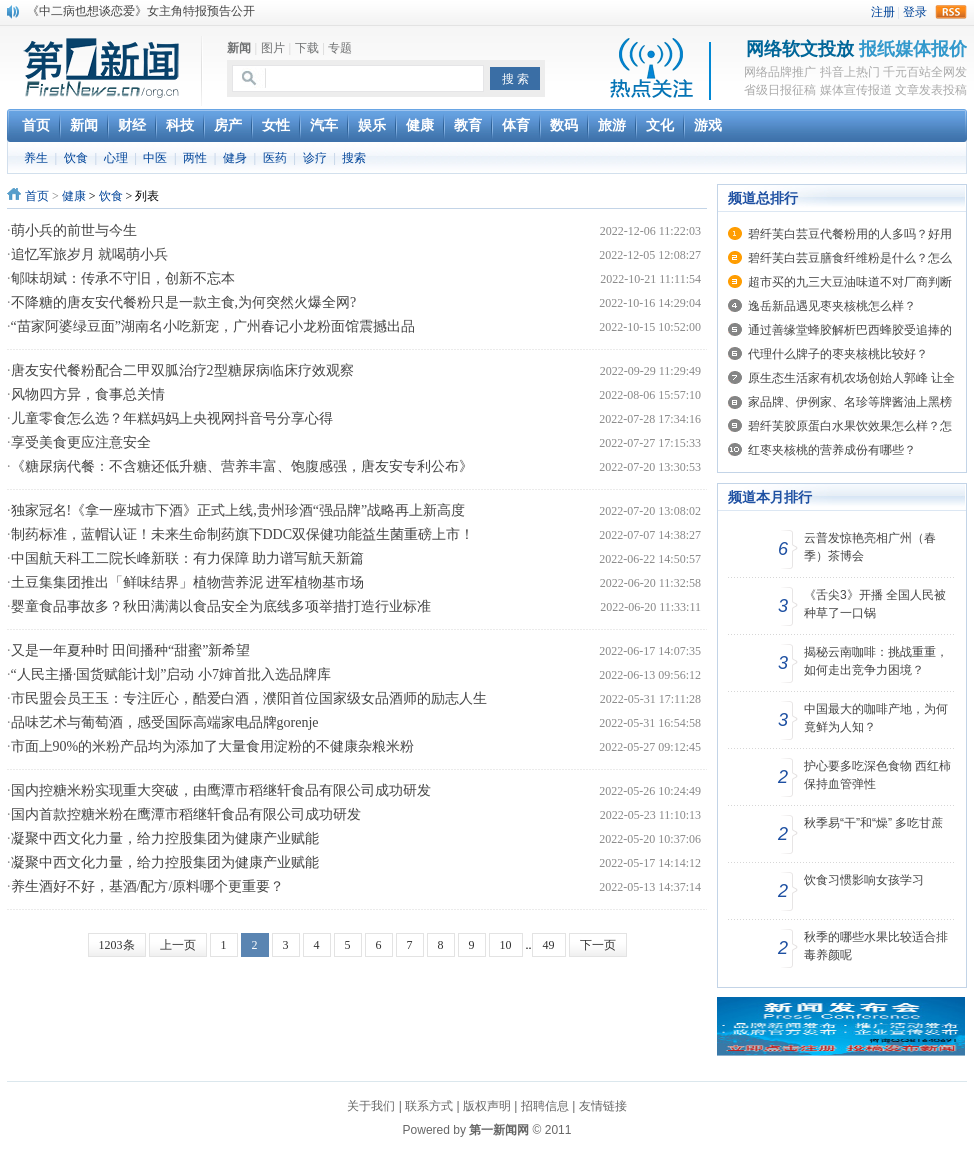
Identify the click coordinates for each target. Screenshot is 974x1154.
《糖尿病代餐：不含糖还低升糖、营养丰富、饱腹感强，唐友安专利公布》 (242, 466)
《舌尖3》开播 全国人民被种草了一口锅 (875, 604)
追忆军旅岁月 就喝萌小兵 (90, 254)
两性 (195, 158)
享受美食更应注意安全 (81, 442)
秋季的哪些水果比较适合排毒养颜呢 (876, 946)
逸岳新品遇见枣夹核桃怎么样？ (832, 306)
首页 (37, 196)
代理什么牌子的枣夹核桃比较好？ (838, 354)
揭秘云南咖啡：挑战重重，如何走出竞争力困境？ (876, 661)
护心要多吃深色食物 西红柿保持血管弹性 (877, 775)
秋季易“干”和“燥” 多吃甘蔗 (873, 823)
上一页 (178, 945)
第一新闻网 (499, 1130)
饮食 (76, 158)
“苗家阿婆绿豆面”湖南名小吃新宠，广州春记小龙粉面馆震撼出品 (213, 326)
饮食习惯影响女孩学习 (864, 880)
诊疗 (315, 158)
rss (951, 12)
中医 (155, 158)
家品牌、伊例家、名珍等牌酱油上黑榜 (850, 402)
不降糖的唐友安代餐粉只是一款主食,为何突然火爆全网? (184, 302)
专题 (340, 48)
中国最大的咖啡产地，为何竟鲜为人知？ (876, 718)
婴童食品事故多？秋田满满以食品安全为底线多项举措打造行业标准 (221, 606)
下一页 (598, 945)
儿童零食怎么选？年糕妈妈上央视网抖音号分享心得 (172, 418)
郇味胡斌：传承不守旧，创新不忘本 (123, 278)
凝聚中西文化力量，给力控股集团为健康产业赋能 (165, 838)
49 (549, 945)
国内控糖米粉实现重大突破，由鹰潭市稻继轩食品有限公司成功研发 (221, 790)
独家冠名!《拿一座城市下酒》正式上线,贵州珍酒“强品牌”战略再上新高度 (238, 510)
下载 (307, 48)
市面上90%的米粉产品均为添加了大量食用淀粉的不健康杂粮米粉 (213, 746)
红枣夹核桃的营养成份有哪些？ (832, 450)
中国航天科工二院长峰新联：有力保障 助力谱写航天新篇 (188, 558)
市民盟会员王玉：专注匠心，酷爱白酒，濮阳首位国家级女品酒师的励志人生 (249, 698)
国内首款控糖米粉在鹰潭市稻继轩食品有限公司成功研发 (186, 814)
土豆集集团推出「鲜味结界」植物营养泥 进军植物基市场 (188, 582)
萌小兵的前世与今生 (74, 230)
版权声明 (487, 1106)
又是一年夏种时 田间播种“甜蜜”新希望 (131, 650)
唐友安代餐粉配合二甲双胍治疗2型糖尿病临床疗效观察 (182, 370)
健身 (235, 158)
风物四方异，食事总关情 (88, 394)
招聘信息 (545, 1106)
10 (506, 945)
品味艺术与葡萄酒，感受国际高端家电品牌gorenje (165, 722)
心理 (116, 158)
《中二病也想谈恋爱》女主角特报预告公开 (141, 11)
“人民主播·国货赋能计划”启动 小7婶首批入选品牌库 (171, 674)
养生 (36, 158)
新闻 (239, 48)
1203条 (117, 945)
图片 (273, 48)
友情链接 (603, 1106)
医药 (275, 158)
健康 (74, 196)
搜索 (354, 158)
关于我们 (371, 1106)
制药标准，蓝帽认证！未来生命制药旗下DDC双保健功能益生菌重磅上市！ (243, 534)
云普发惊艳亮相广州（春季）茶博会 (870, 547)
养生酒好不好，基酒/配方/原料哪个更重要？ (148, 886)
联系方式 (429, 1106)
